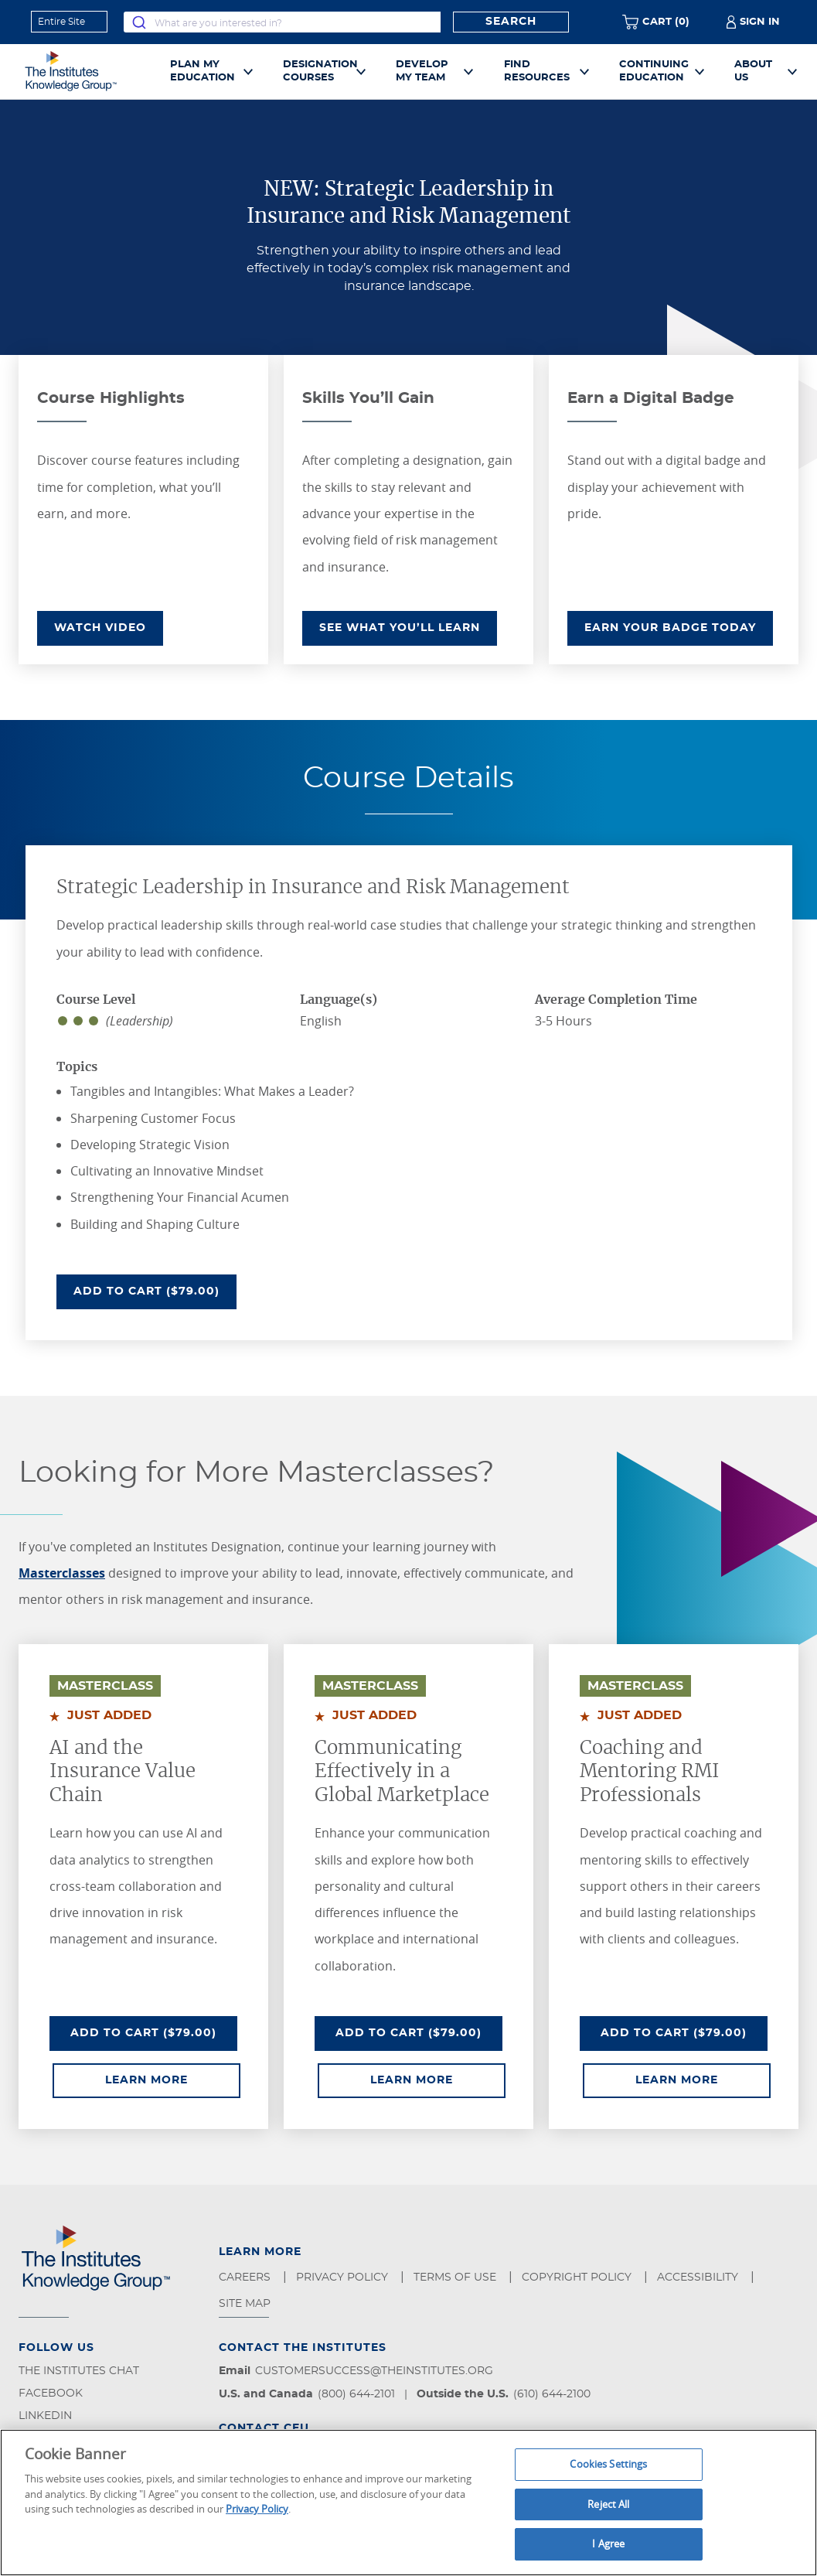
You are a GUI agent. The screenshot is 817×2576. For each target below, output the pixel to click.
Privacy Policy (343, 2277)
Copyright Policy (578, 2277)
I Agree (608, 2543)
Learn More (172, 2079)
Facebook (51, 2393)
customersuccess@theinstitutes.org (374, 2371)
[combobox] (282, 22)
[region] (408, 2502)
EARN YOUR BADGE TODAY (670, 628)
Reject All (608, 2504)
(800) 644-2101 (356, 2394)
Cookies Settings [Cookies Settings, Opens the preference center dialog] (608, 2464)
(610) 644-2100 (552, 2394)
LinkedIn (45, 2416)
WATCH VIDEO (100, 628)
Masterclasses (62, 1572)
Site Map (246, 2303)
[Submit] (139, 22)
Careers (246, 2277)
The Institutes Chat (79, 2371)
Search (510, 21)
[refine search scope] (69, 21)
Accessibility (699, 2277)
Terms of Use (456, 2277)
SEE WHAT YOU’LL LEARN (399, 628)
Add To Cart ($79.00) (155, 1290)
